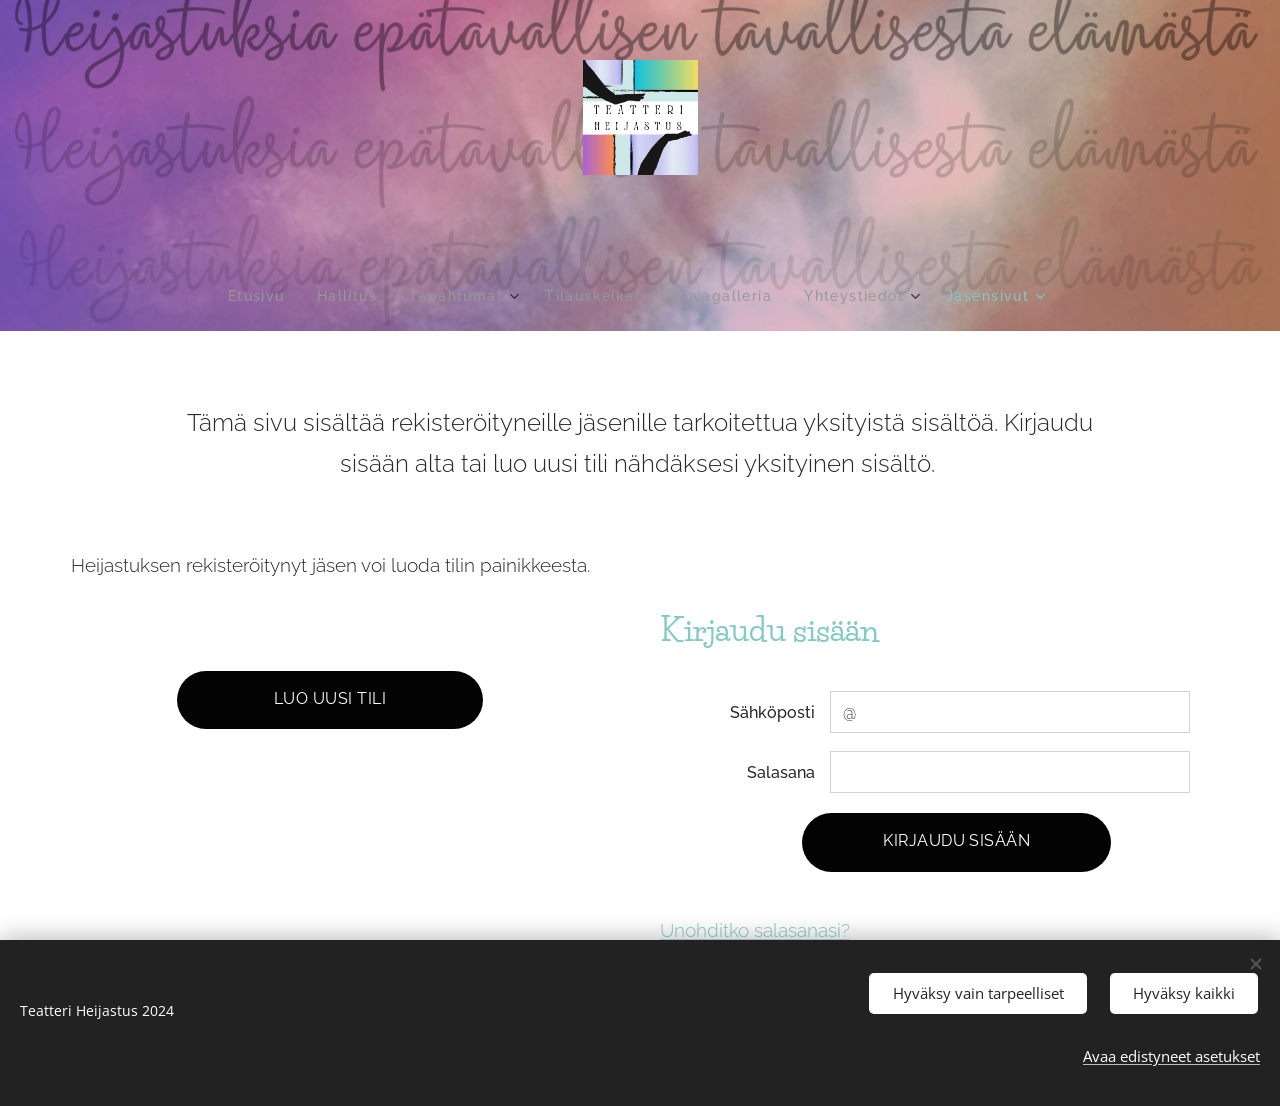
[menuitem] (252, 296)
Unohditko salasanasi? (755, 930)
